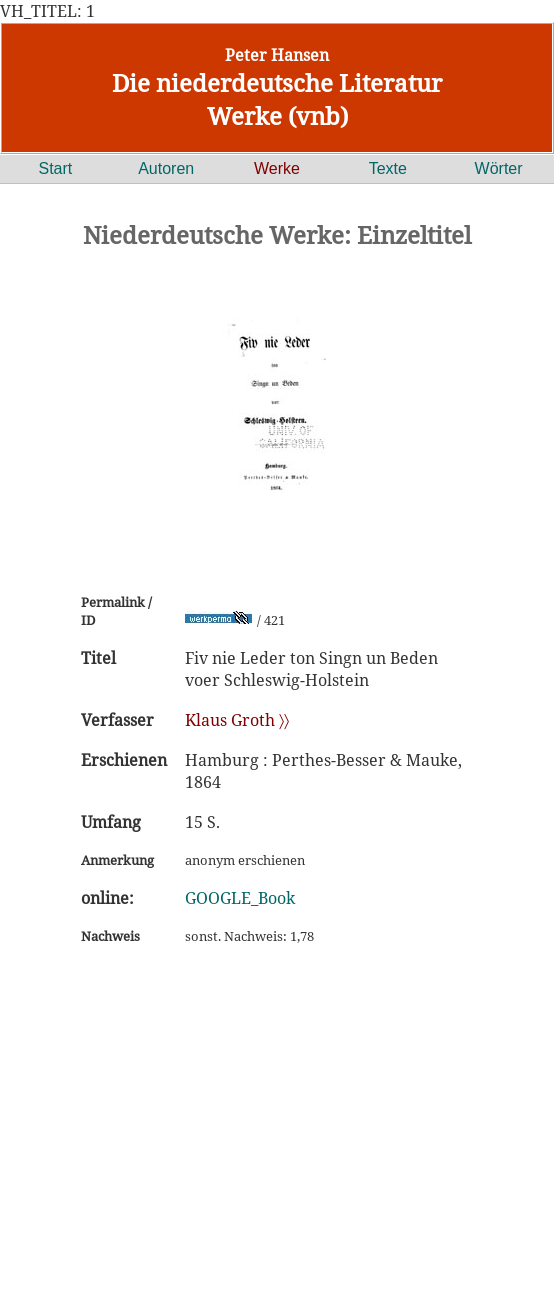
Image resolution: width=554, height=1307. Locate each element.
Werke (277, 168)
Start (56, 168)
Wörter (499, 168)
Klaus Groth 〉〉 (237, 720)
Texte (388, 168)
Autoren (166, 168)
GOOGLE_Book (240, 898)
